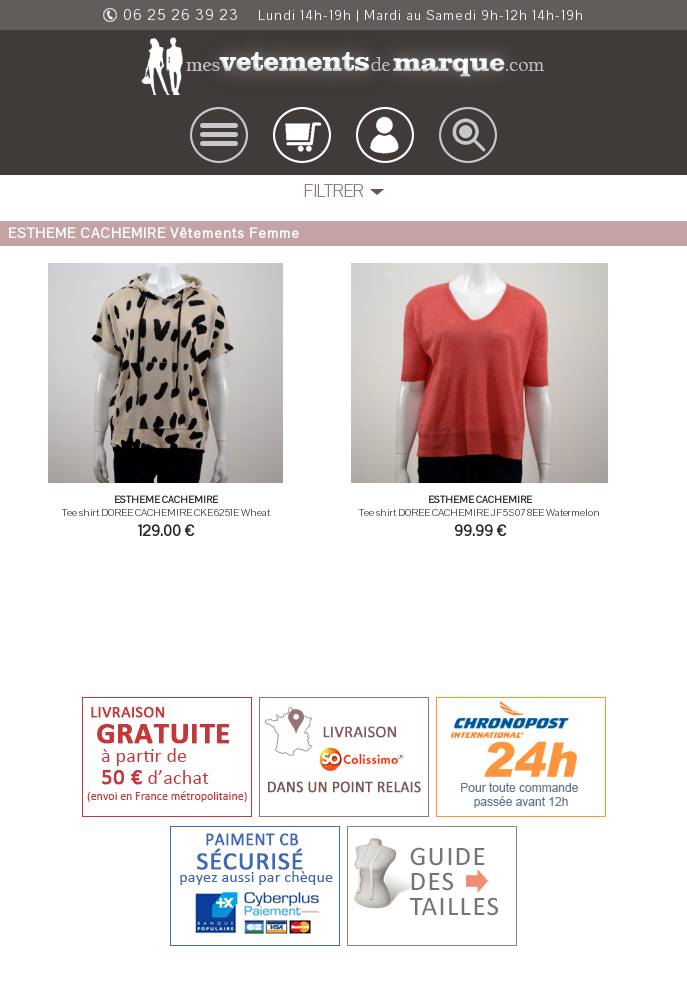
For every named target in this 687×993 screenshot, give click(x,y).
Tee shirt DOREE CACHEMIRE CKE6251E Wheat (166, 513)
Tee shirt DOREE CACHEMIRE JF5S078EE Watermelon (479, 513)
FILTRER (334, 191)
